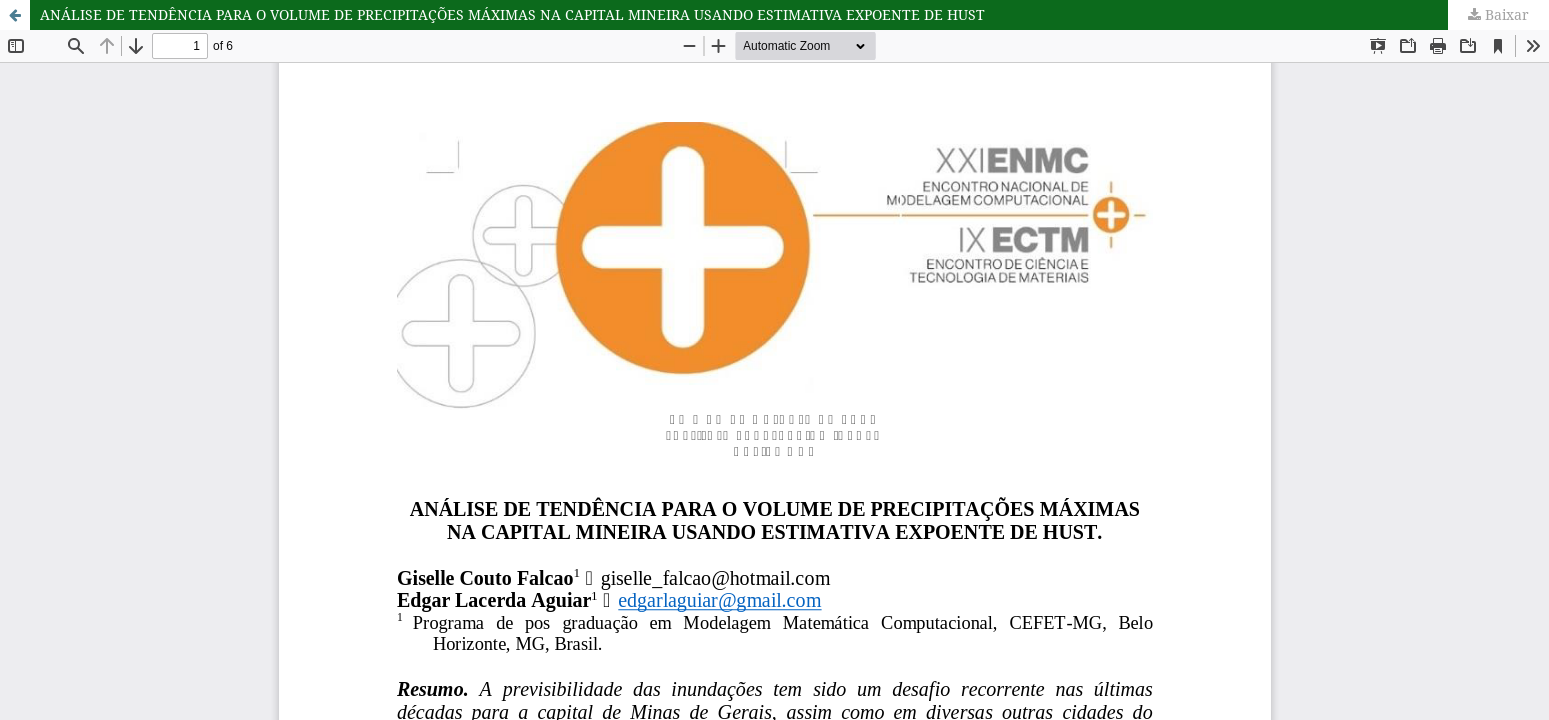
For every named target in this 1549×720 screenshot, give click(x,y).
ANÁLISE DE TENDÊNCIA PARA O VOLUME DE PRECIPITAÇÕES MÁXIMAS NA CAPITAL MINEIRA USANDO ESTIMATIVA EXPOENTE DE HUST (512, 14)
